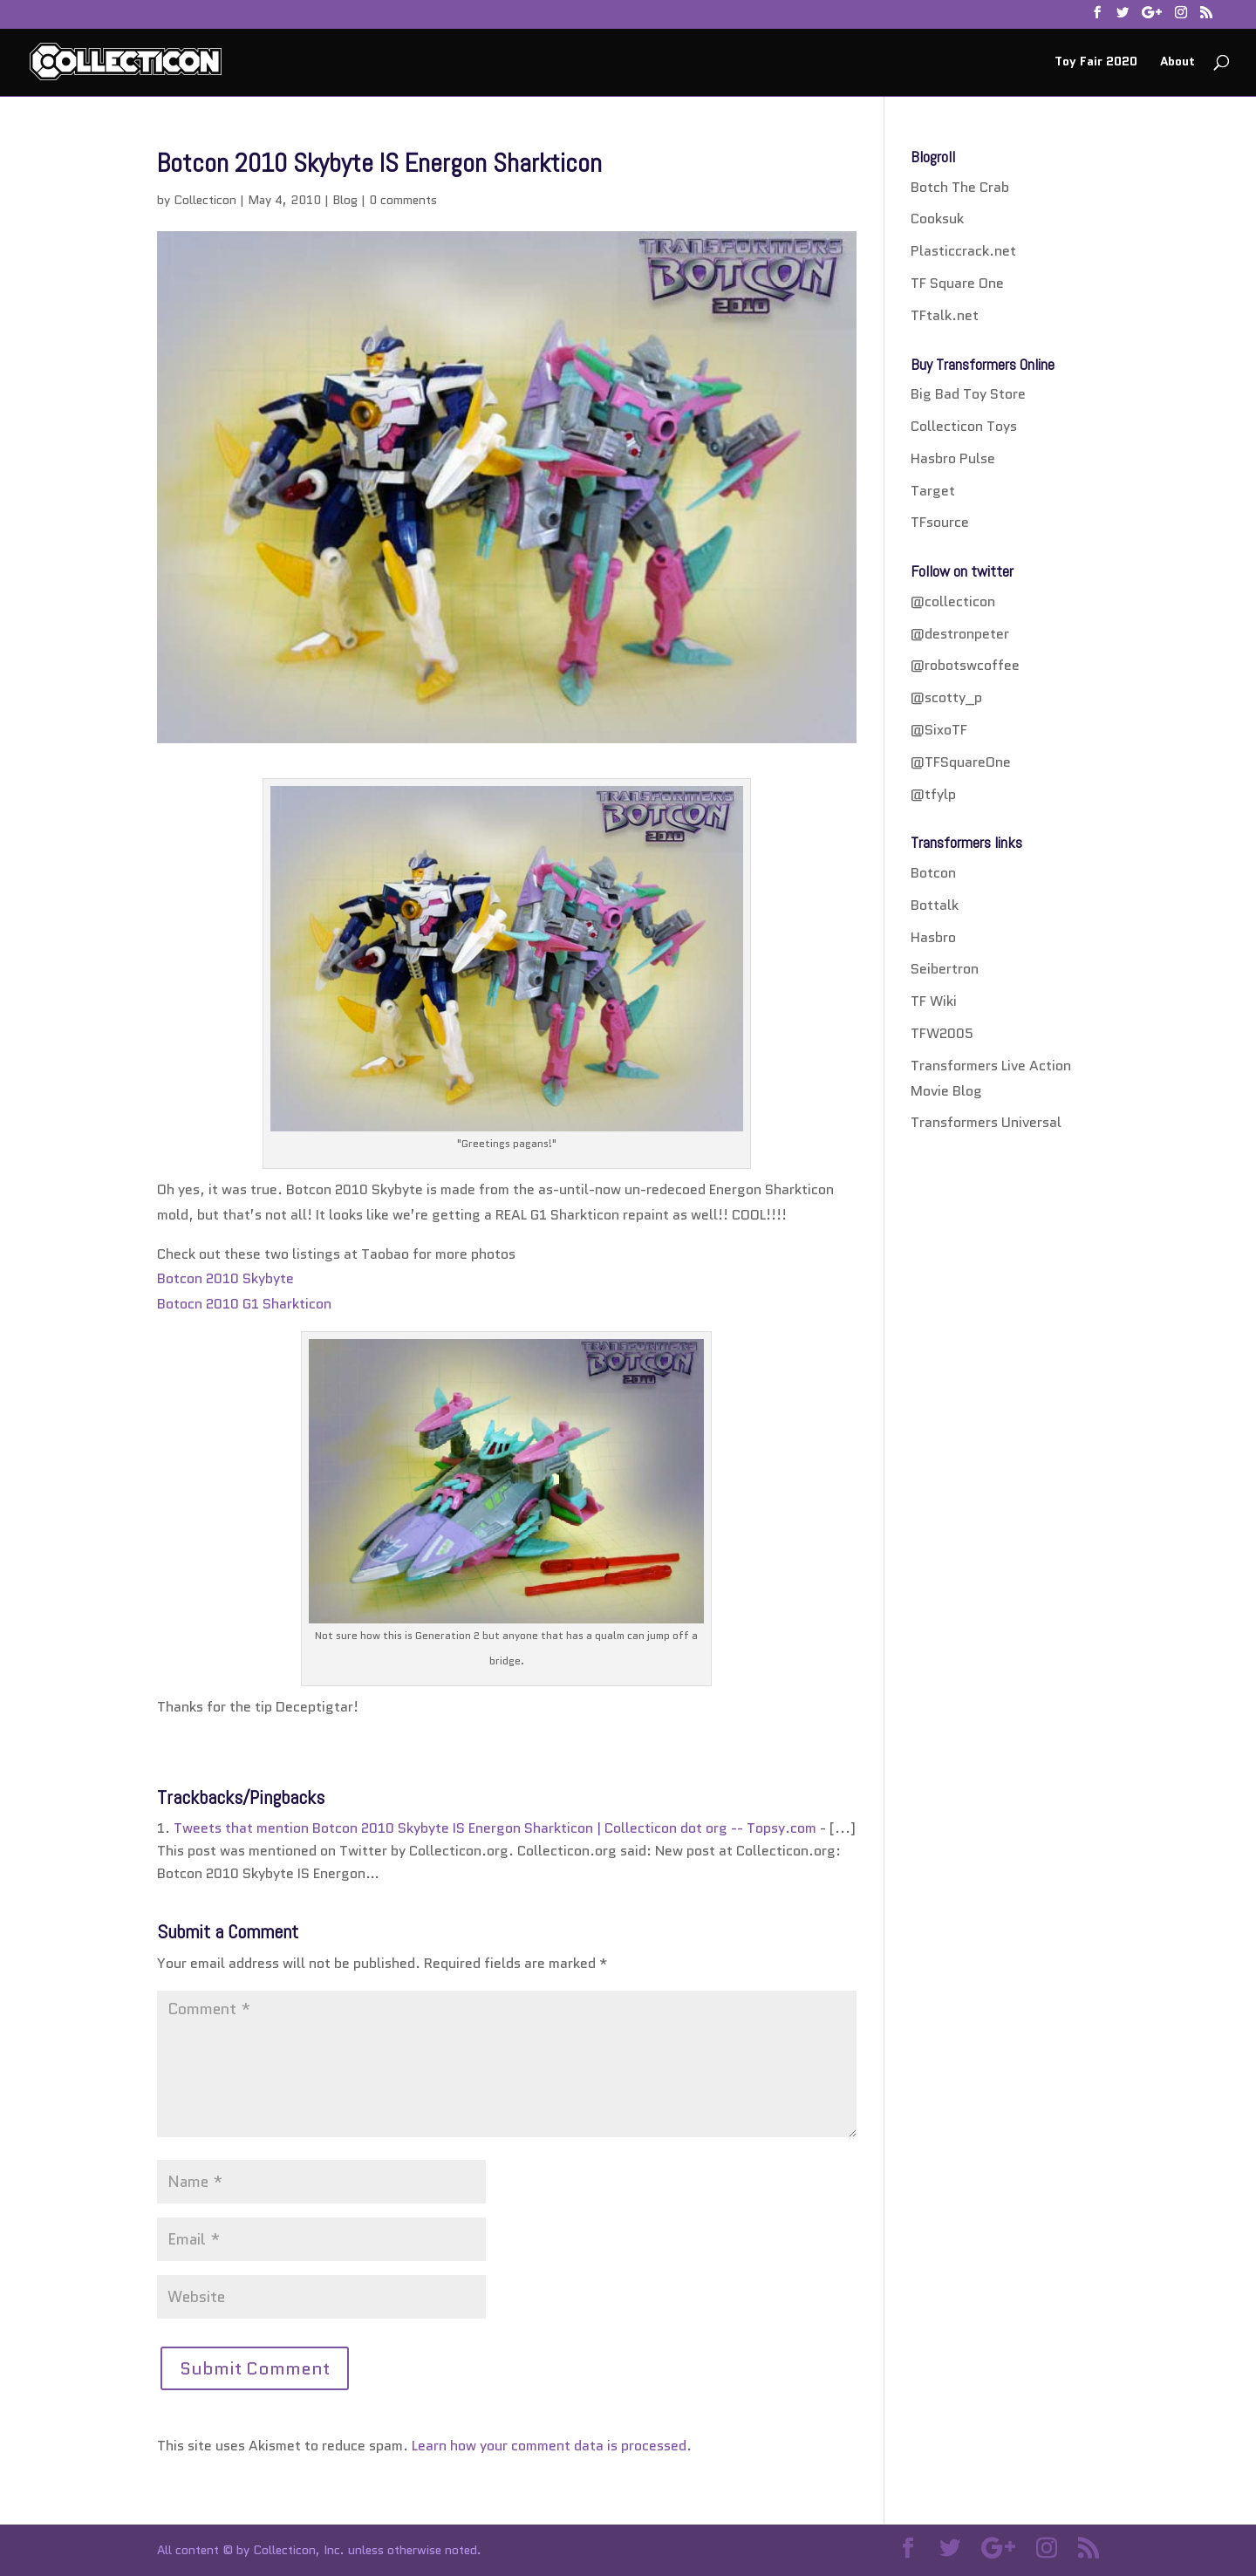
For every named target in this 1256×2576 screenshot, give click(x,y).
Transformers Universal (986, 1122)
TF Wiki (934, 1001)
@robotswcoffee (965, 665)
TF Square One (957, 283)
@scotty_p (946, 697)
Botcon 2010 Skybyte (225, 1278)
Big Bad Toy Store (968, 394)
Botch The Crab (960, 187)
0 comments (403, 199)
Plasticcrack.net (963, 251)
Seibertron (945, 969)
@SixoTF (939, 730)
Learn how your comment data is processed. (552, 2446)
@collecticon (953, 601)
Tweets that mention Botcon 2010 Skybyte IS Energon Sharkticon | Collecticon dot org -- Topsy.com (495, 1828)
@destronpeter (960, 634)
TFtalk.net (945, 315)
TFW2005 (942, 1033)
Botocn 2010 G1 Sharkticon (244, 1304)
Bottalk (935, 905)
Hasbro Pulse (953, 458)
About (1177, 62)
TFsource (940, 522)
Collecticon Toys (964, 426)
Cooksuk (937, 218)
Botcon (933, 873)
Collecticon (205, 199)
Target (933, 491)
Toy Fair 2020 (1096, 62)
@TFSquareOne (961, 762)
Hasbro (933, 937)
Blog (345, 199)
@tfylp (933, 794)
